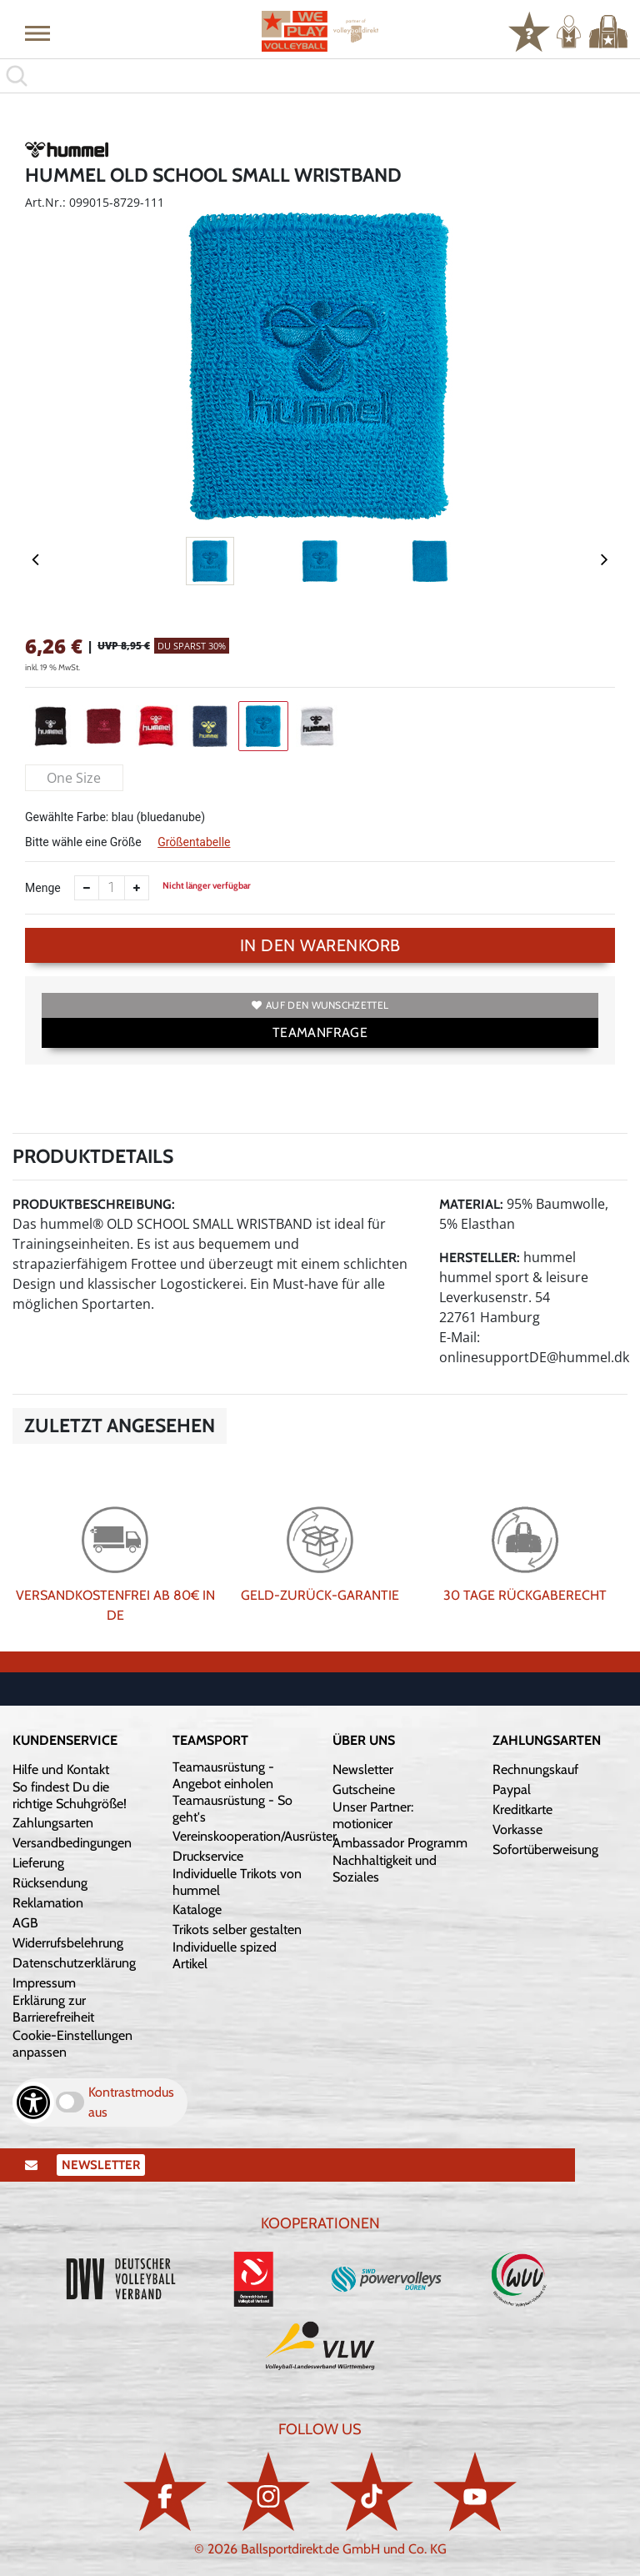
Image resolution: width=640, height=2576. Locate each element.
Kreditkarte (522, 1809)
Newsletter (362, 1769)
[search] (320, 76)
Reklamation (47, 1903)
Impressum (44, 1983)
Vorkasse (517, 1829)
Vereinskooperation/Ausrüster (254, 1836)
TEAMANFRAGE (320, 1032)
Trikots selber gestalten (237, 1929)
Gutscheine (363, 1789)
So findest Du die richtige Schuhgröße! (69, 1795)
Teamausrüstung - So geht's (232, 1808)
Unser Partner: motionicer (372, 1815)
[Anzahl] (111, 887)
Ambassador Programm (400, 1843)
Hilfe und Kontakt (60, 1769)
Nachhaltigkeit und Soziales (384, 1868)
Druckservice (207, 1856)
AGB (25, 1923)
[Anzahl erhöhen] (136, 887)
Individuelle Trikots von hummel (237, 1882)
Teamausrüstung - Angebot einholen (223, 1775)
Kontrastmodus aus (131, 2102)
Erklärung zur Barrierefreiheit (53, 2008)
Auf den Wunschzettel (320, 1005)
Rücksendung (50, 1883)
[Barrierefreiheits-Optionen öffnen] (33, 2102)
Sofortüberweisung (545, 1849)
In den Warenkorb (320, 945)
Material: (471, 1204)
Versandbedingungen (72, 1843)
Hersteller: (479, 1257)
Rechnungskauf (535, 1769)
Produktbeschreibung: (93, 1204)
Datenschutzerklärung (74, 1963)
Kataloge (197, 1909)
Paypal (511, 1789)
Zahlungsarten (52, 1823)
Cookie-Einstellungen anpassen (72, 2043)
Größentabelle (194, 842)
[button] (37, 33)
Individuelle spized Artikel (224, 1955)
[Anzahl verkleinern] (86, 887)
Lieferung (38, 1863)
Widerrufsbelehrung (67, 1943)
